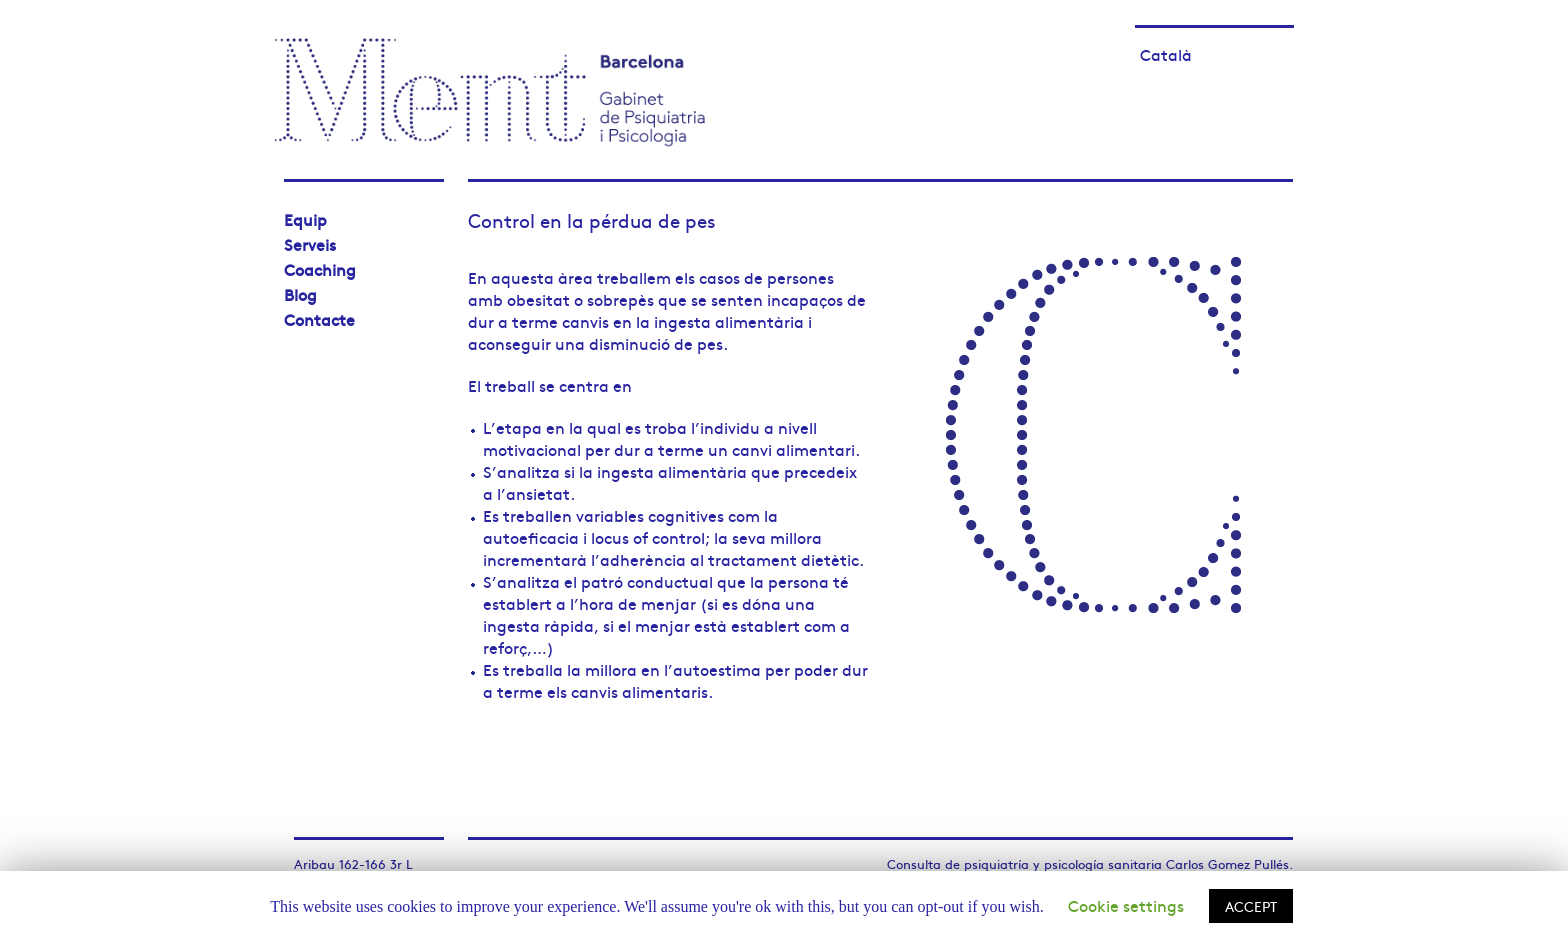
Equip (305, 219)
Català (1166, 54)
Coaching (320, 269)
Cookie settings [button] (1126, 905)
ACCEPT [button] (1251, 906)
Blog (300, 294)
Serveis (310, 244)
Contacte (319, 319)
